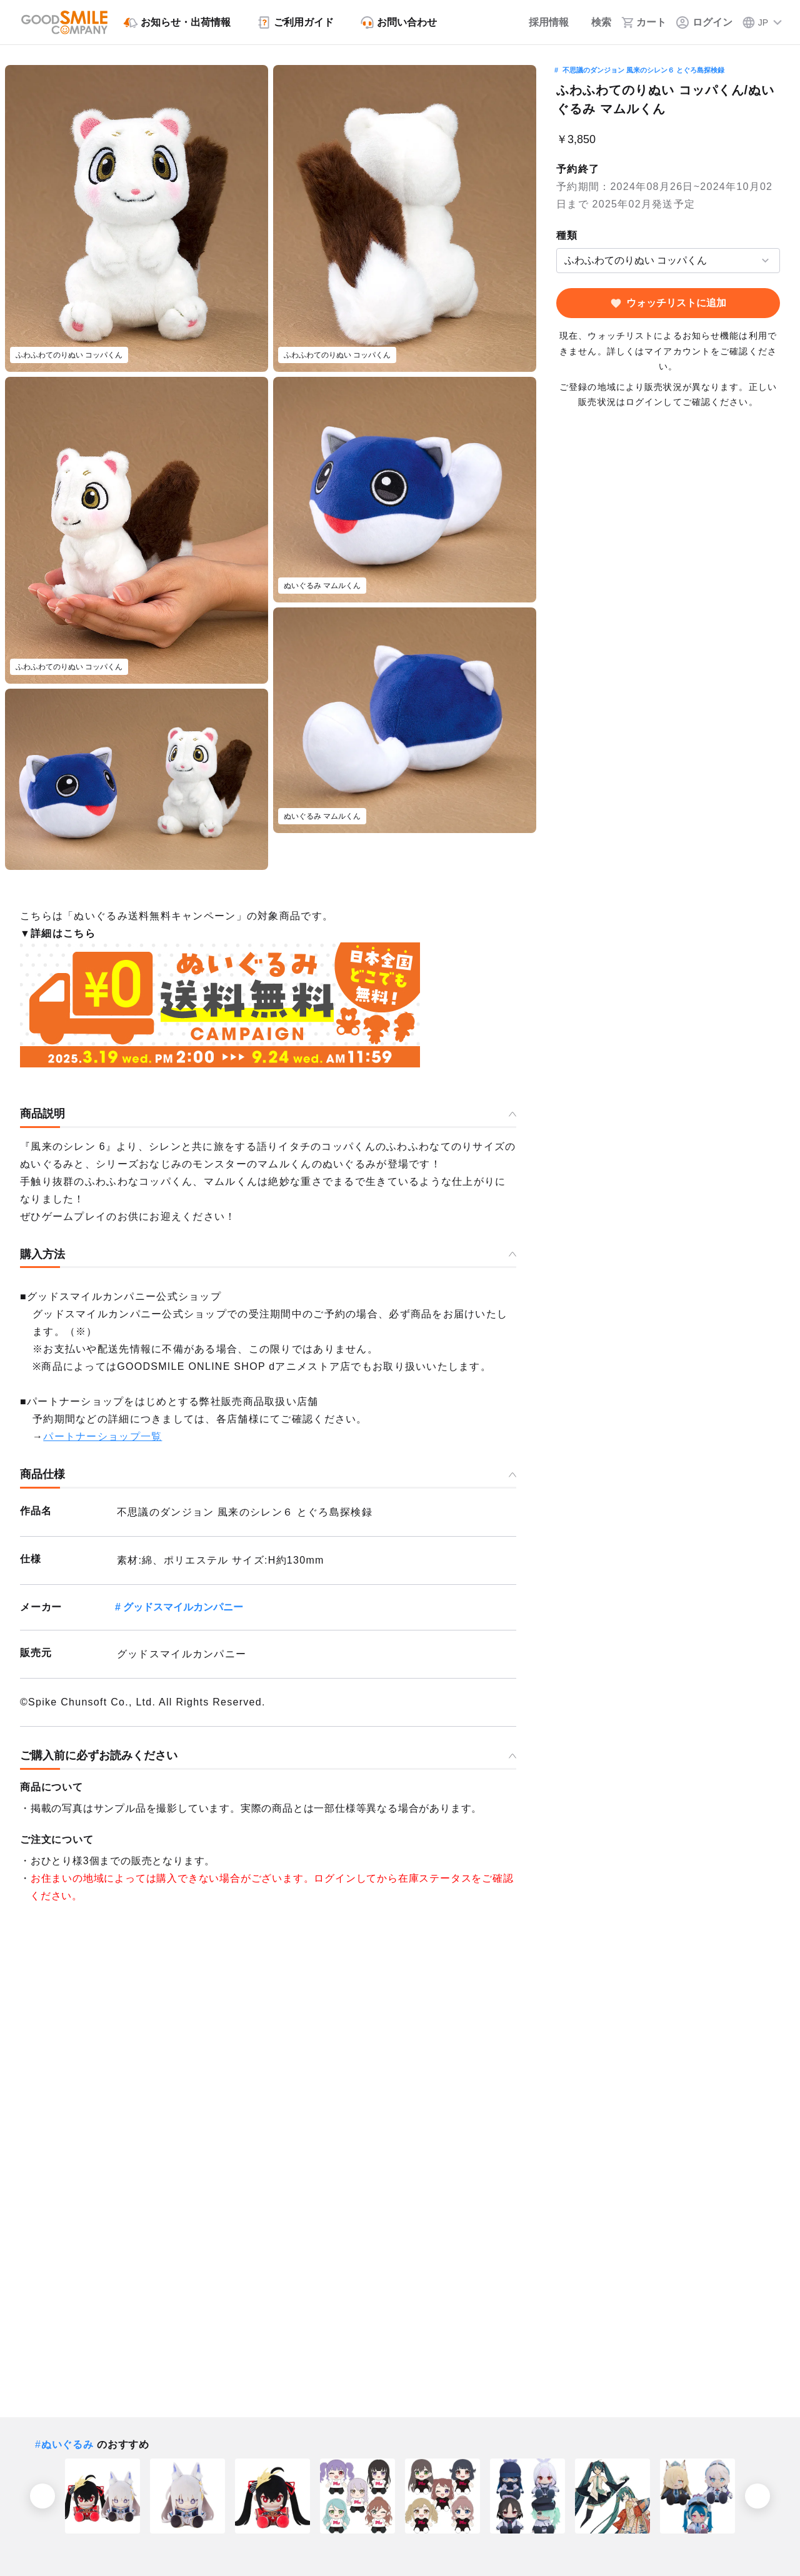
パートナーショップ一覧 (102, 1436)
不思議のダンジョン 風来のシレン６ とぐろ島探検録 (643, 70)
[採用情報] (540, 22)
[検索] (595, 22)
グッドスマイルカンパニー (183, 1607)
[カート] (643, 22)
